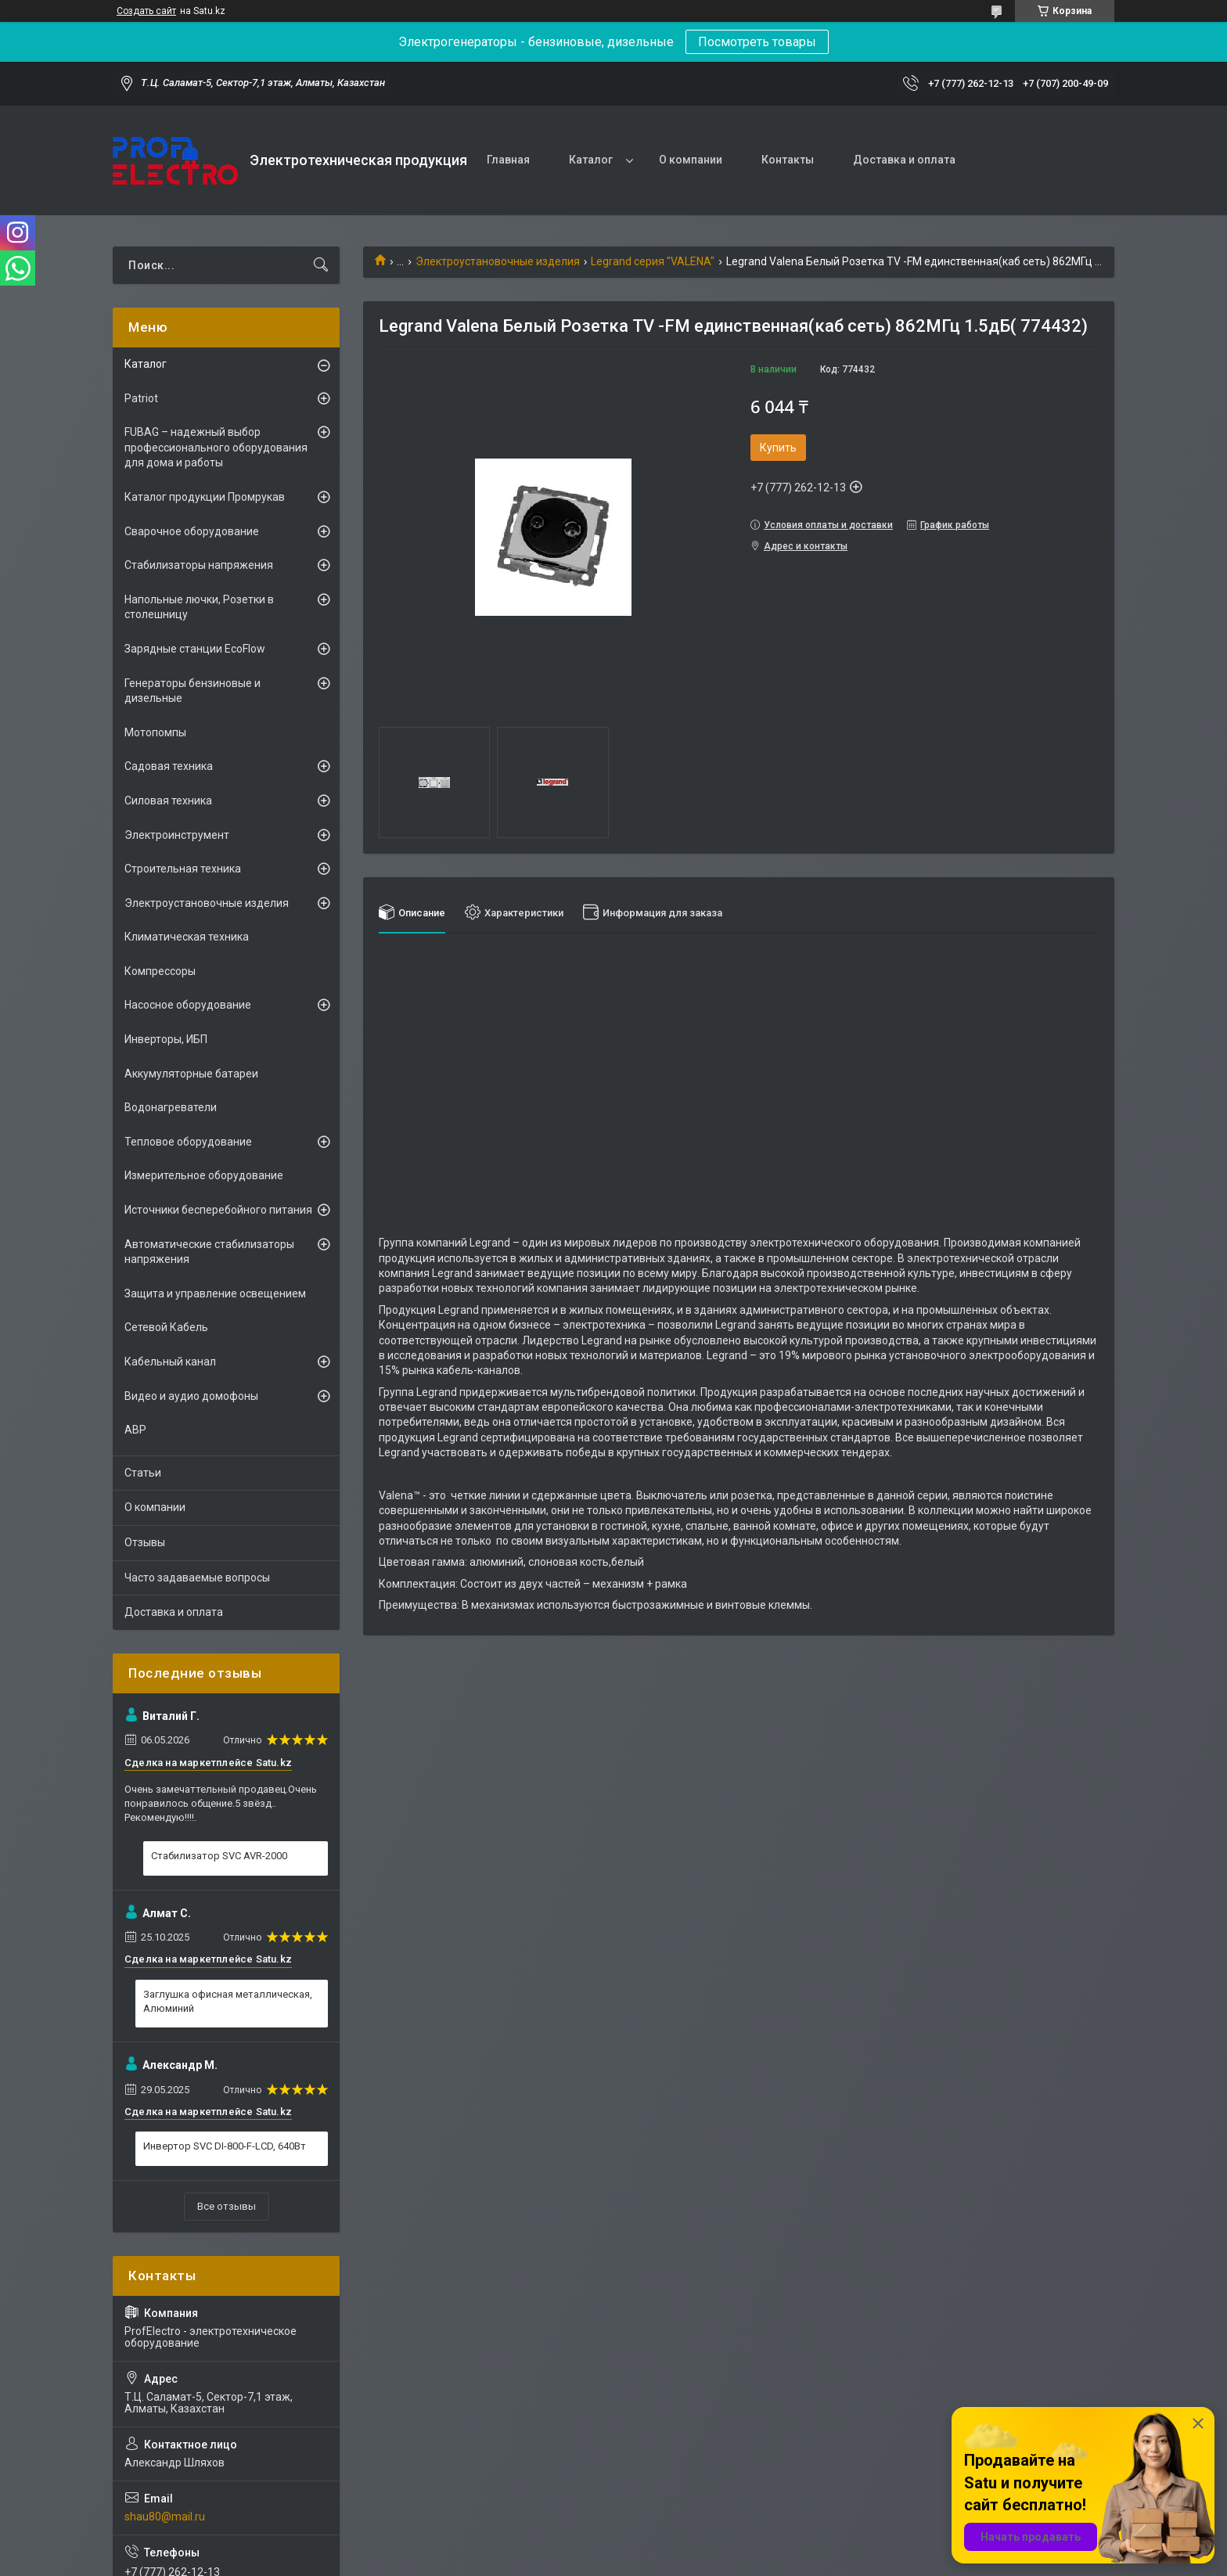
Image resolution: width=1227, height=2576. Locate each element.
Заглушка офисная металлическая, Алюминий (227, 2001)
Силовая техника (168, 800)
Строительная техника (182, 868)
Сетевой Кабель (166, 1327)
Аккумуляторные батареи (191, 1073)
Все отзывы (226, 2206)
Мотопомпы (155, 732)
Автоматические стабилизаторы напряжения (209, 1252)
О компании (690, 159)
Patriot (141, 398)
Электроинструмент (176, 835)
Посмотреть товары (757, 41)
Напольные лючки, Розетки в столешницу (199, 607)
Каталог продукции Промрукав (204, 497)
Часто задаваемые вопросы (197, 1577)
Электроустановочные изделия (498, 261)
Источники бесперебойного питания (218, 1209)
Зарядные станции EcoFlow (194, 648)
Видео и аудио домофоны (191, 1396)
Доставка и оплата (904, 159)
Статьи (142, 1472)
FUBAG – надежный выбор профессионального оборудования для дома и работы (216, 447)
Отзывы (144, 1542)
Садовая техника (168, 766)
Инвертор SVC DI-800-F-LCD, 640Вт (224, 2146)
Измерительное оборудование (203, 1175)
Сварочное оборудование (191, 531)
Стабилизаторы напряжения (198, 565)
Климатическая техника (186, 936)
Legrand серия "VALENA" (652, 261)
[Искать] (321, 265)
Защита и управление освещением (215, 1293)
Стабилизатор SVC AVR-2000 (219, 1856)
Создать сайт (146, 10)
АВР (135, 1429)
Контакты (787, 159)
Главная (508, 159)
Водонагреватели (170, 1107)
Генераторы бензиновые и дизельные (192, 691)
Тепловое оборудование (188, 1141)
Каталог (591, 159)
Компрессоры (160, 971)
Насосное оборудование (187, 1004)
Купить (778, 447)
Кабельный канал (170, 1361)
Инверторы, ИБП (165, 1039)
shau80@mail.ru (164, 2516)
